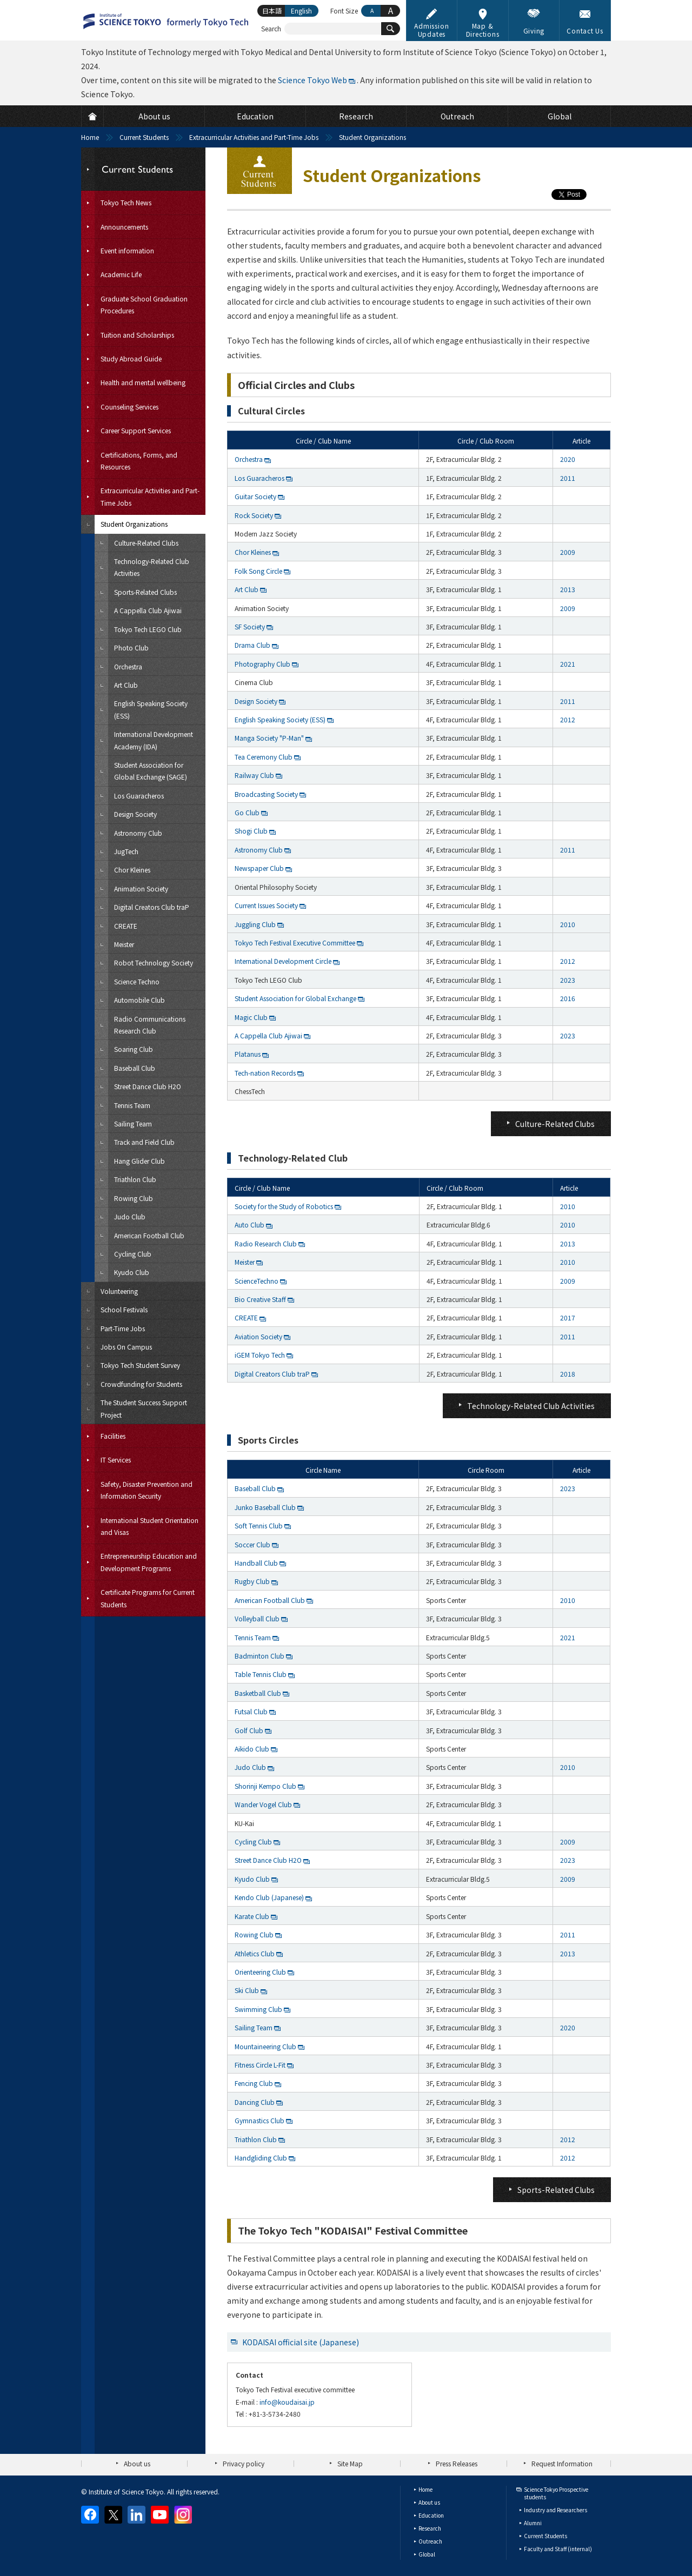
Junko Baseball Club (265, 1507)
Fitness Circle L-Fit (260, 2064)
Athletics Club (255, 1953)
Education (431, 2515)
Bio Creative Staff (260, 1299)
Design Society (256, 701)
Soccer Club (252, 1544)
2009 (567, 551)
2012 (567, 719)
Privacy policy (243, 2463)
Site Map (350, 2463)
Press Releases (456, 2463)
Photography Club (262, 663)
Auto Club (249, 1224)
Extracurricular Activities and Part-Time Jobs (253, 137)
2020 (567, 459)
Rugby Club (252, 1581)
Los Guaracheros (259, 477)
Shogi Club (251, 830)
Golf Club (249, 1730)
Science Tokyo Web (312, 80)
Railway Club (254, 775)
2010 (567, 924)
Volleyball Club (257, 1618)
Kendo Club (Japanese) (269, 1897)
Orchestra (249, 459)
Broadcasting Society (266, 794)
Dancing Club (255, 2102)
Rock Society (254, 515)
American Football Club (270, 1600)
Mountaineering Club (265, 2046)
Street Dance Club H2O (268, 1859)
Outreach (430, 2541)
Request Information (562, 2463)
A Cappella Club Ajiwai (268, 1035)
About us (137, 2463)
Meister (245, 1261)
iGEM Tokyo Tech (260, 1354)
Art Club (246, 589)
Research (429, 2528)
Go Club (247, 812)
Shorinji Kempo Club (265, 1785)
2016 (567, 998)
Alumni (533, 2523)
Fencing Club (254, 2083)
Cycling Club (253, 1841)
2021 (567, 663)
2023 (567, 979)
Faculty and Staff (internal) (558, 2549)
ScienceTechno (256, 1280)
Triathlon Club (256, 2139)
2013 (567, 589)
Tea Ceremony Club (263, 756)
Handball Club (256, 1562)
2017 (567, 1317)
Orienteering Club (260, 1971)
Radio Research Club (266, 1243)
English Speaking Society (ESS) (280, 719)
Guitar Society (255, 496)
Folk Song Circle (258, 570)
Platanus (248, 1053)
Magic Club (251, 1017)
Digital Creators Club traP (272, 1373)
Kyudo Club (252, 1878)
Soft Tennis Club (259, 1525)
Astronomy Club (259, 849)
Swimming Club (258, 2009)
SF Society (250, 626)
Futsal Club (251, 1711)
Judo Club (250, 1767)
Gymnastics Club (259, 2120)
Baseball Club (255, 1488)
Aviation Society (258, 1336)
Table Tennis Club (261, 1674)
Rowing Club (254, 1934)
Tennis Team (253, 1637)
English (301, 10)
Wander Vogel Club (263, 1804)
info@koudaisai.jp (287, 2401)
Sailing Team (253, 2027)
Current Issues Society (266, 905)
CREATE (246, 1317)
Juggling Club (255, 924)
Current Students (144, 137)
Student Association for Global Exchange (295, 998)
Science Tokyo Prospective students (556, 2493)
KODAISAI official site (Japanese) (300, 2342)
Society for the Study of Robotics (284, 1206)
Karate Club (252, 1916)
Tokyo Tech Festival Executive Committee (295, 942)
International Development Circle (283, 960)
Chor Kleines (253, 551)
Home (90, 137)
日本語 (272, 10)
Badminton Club (259, 1655)
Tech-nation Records (265, 1072)
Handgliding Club (261, 2157)
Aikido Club (252, 1748)
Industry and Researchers (555, 2510)
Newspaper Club (259, 868)
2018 (567, 1373)
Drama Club (252, 644)
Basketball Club (258, 1693)
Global (426, 2554)
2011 (567, 477)
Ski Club (247, 1990)
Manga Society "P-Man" (269, 737)
